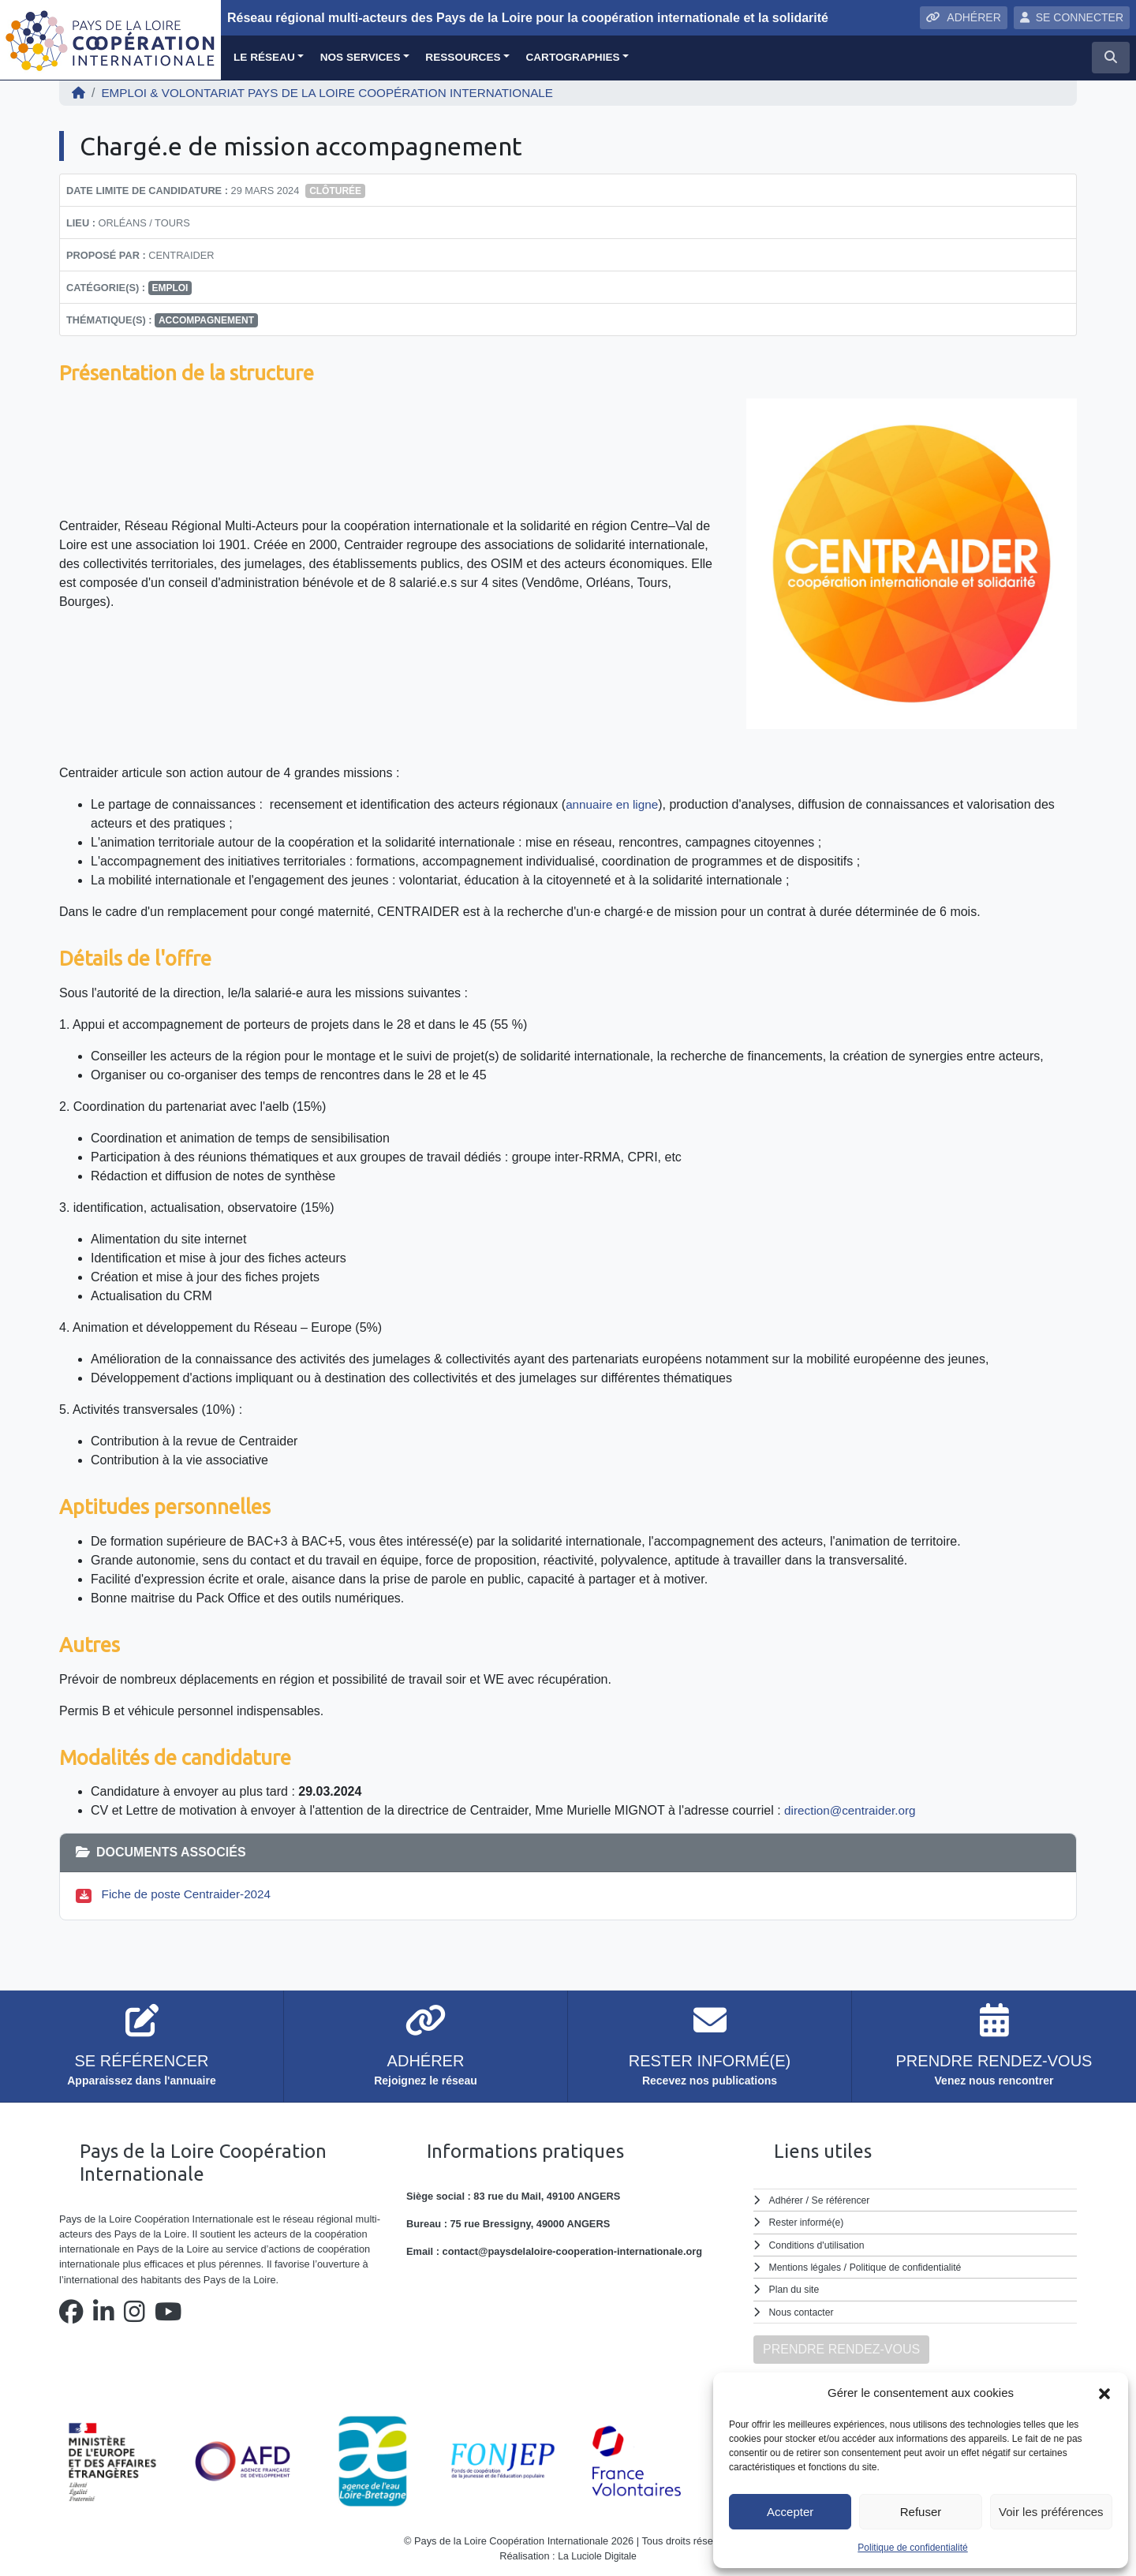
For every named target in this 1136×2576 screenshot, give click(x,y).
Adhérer (786, 2200)
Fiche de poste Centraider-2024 (191, 1894)
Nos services (360, 57)
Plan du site (795, 2289)
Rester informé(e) (808, 2222)
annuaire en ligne (614, 804)
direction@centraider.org (853, 1810)
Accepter (790, 2511)
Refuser (921, 2511)
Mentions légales (807, 2267)
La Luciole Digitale (597, 2555)
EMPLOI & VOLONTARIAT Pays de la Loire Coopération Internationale (339, 92)
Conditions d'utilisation (819, 2244)
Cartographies (572, 57)
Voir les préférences (1051, 2511)
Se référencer (843, 2200)
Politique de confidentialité (912, 2547)
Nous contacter (803, 2311)
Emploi (169, 287)
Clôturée (335, 190)
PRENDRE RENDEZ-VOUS (841, 2348)
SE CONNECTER (1071, 17)
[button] (1104, 2393)
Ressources (462, 57)
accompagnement (206, 320)
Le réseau (264, 57)
